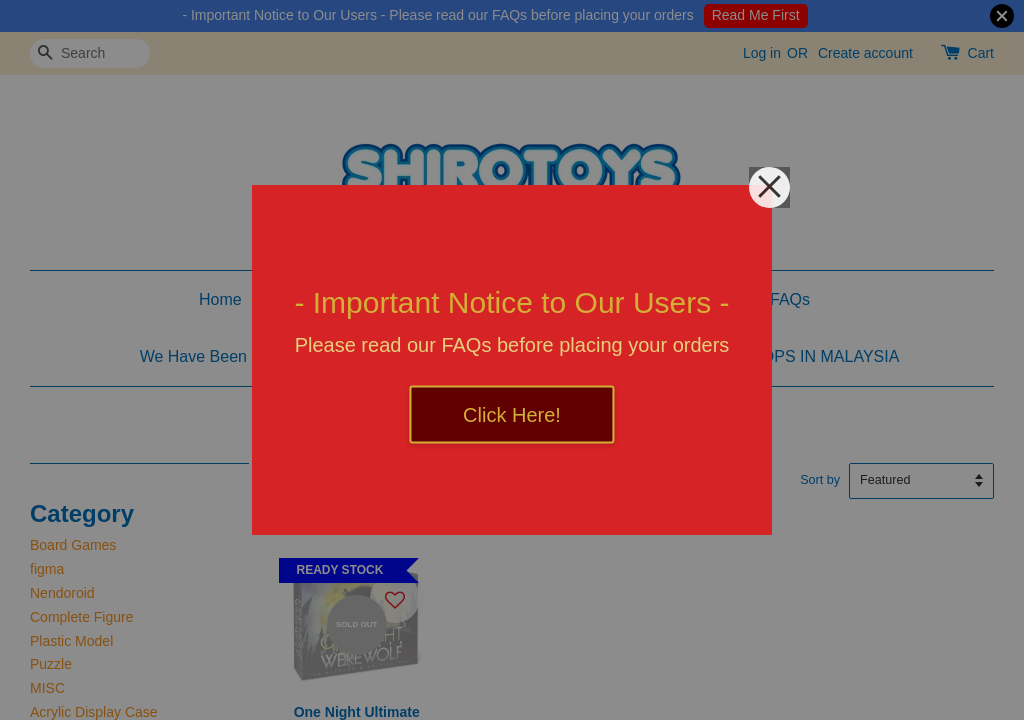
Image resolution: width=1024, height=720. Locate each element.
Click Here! (512, 415)
